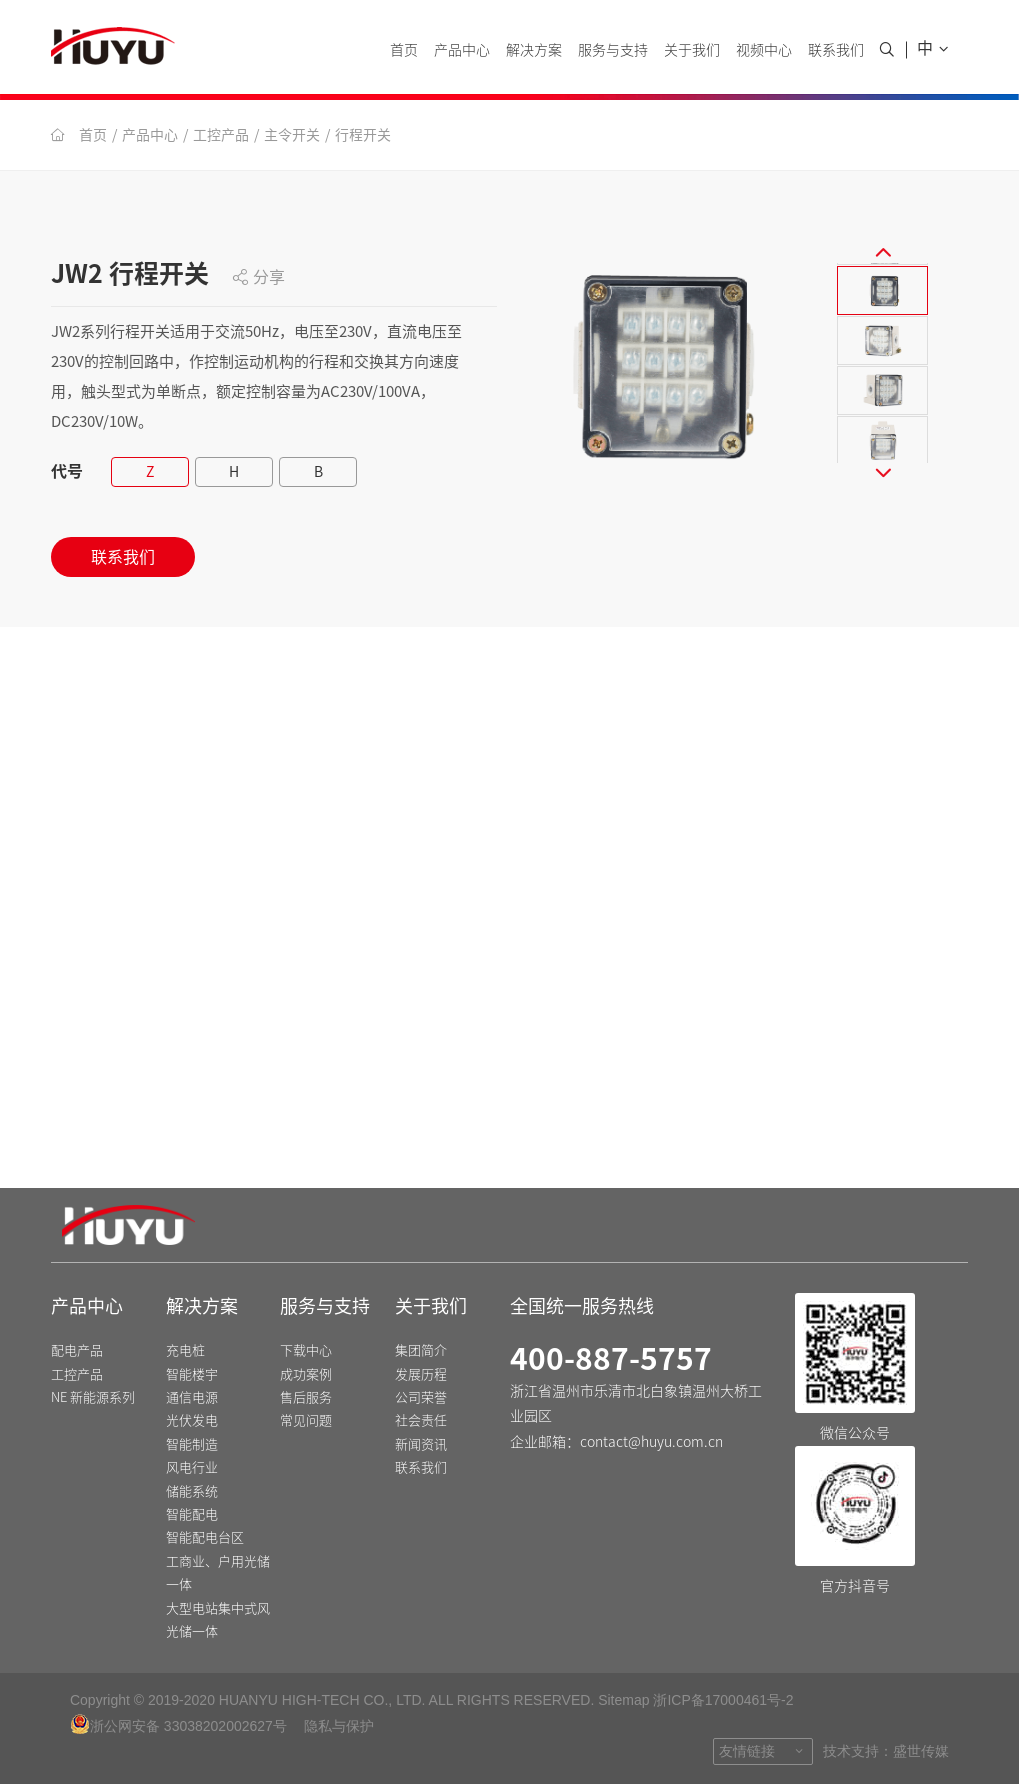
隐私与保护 (339, 1726)
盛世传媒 (921, 1751)
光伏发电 (192, 1421)
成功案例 (306, 1374)
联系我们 (836, 50)
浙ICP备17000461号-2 (723, 1701)
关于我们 (692, 50)
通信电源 (192, 1398)
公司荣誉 (421, 1398)
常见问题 (306, 1421)
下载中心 (306, 1351)
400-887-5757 (611, 1360)
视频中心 (764, 50)
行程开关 (363, 135)
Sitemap (623, 1701)
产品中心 (462, 50)
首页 (404, 50)
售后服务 (306, 1398)
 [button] (883, 251)
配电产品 (77, 1351)
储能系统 (192, 1491)
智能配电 (192, 1515)
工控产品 (221, 135)
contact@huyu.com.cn (651, 1442)
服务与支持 (613, 50)
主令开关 (292, 135)
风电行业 (192, 1468)
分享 (258, 277)
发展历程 (421, 1374)
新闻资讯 (421, 1445)
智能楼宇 (192, 1374)
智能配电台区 (205, 1538)
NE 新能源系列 (93, 1398)
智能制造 (192, 1445)
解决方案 (534, 50)
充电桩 (185, 1351)
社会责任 (421, 1421)
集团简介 (421, 1351)
